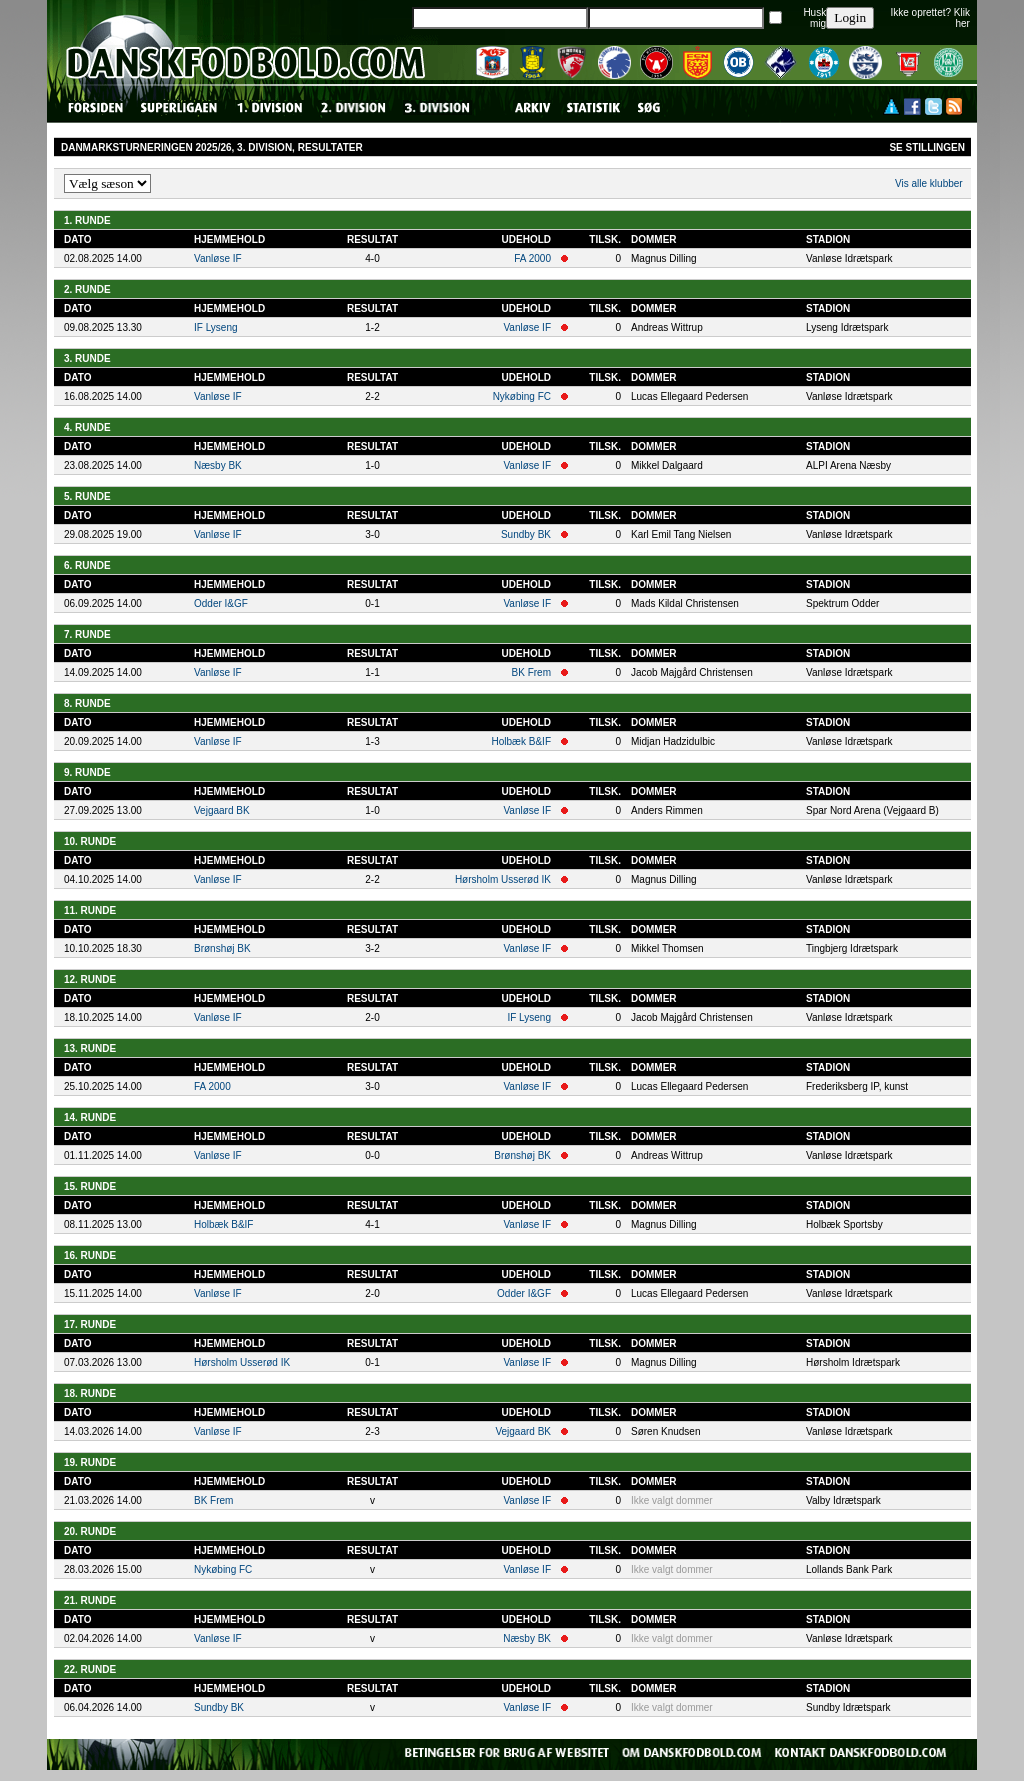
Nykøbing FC (522, 396)
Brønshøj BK (222, 948)
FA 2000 (532, 258)
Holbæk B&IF (521, 741)
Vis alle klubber (929, 183)
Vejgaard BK (222, 810)
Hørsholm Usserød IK (503, 879)
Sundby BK (526, 534)
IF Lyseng (216, 327)
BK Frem (531, 672)
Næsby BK (218, 465)
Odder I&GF (221, 603)
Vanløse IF (218, 258)
